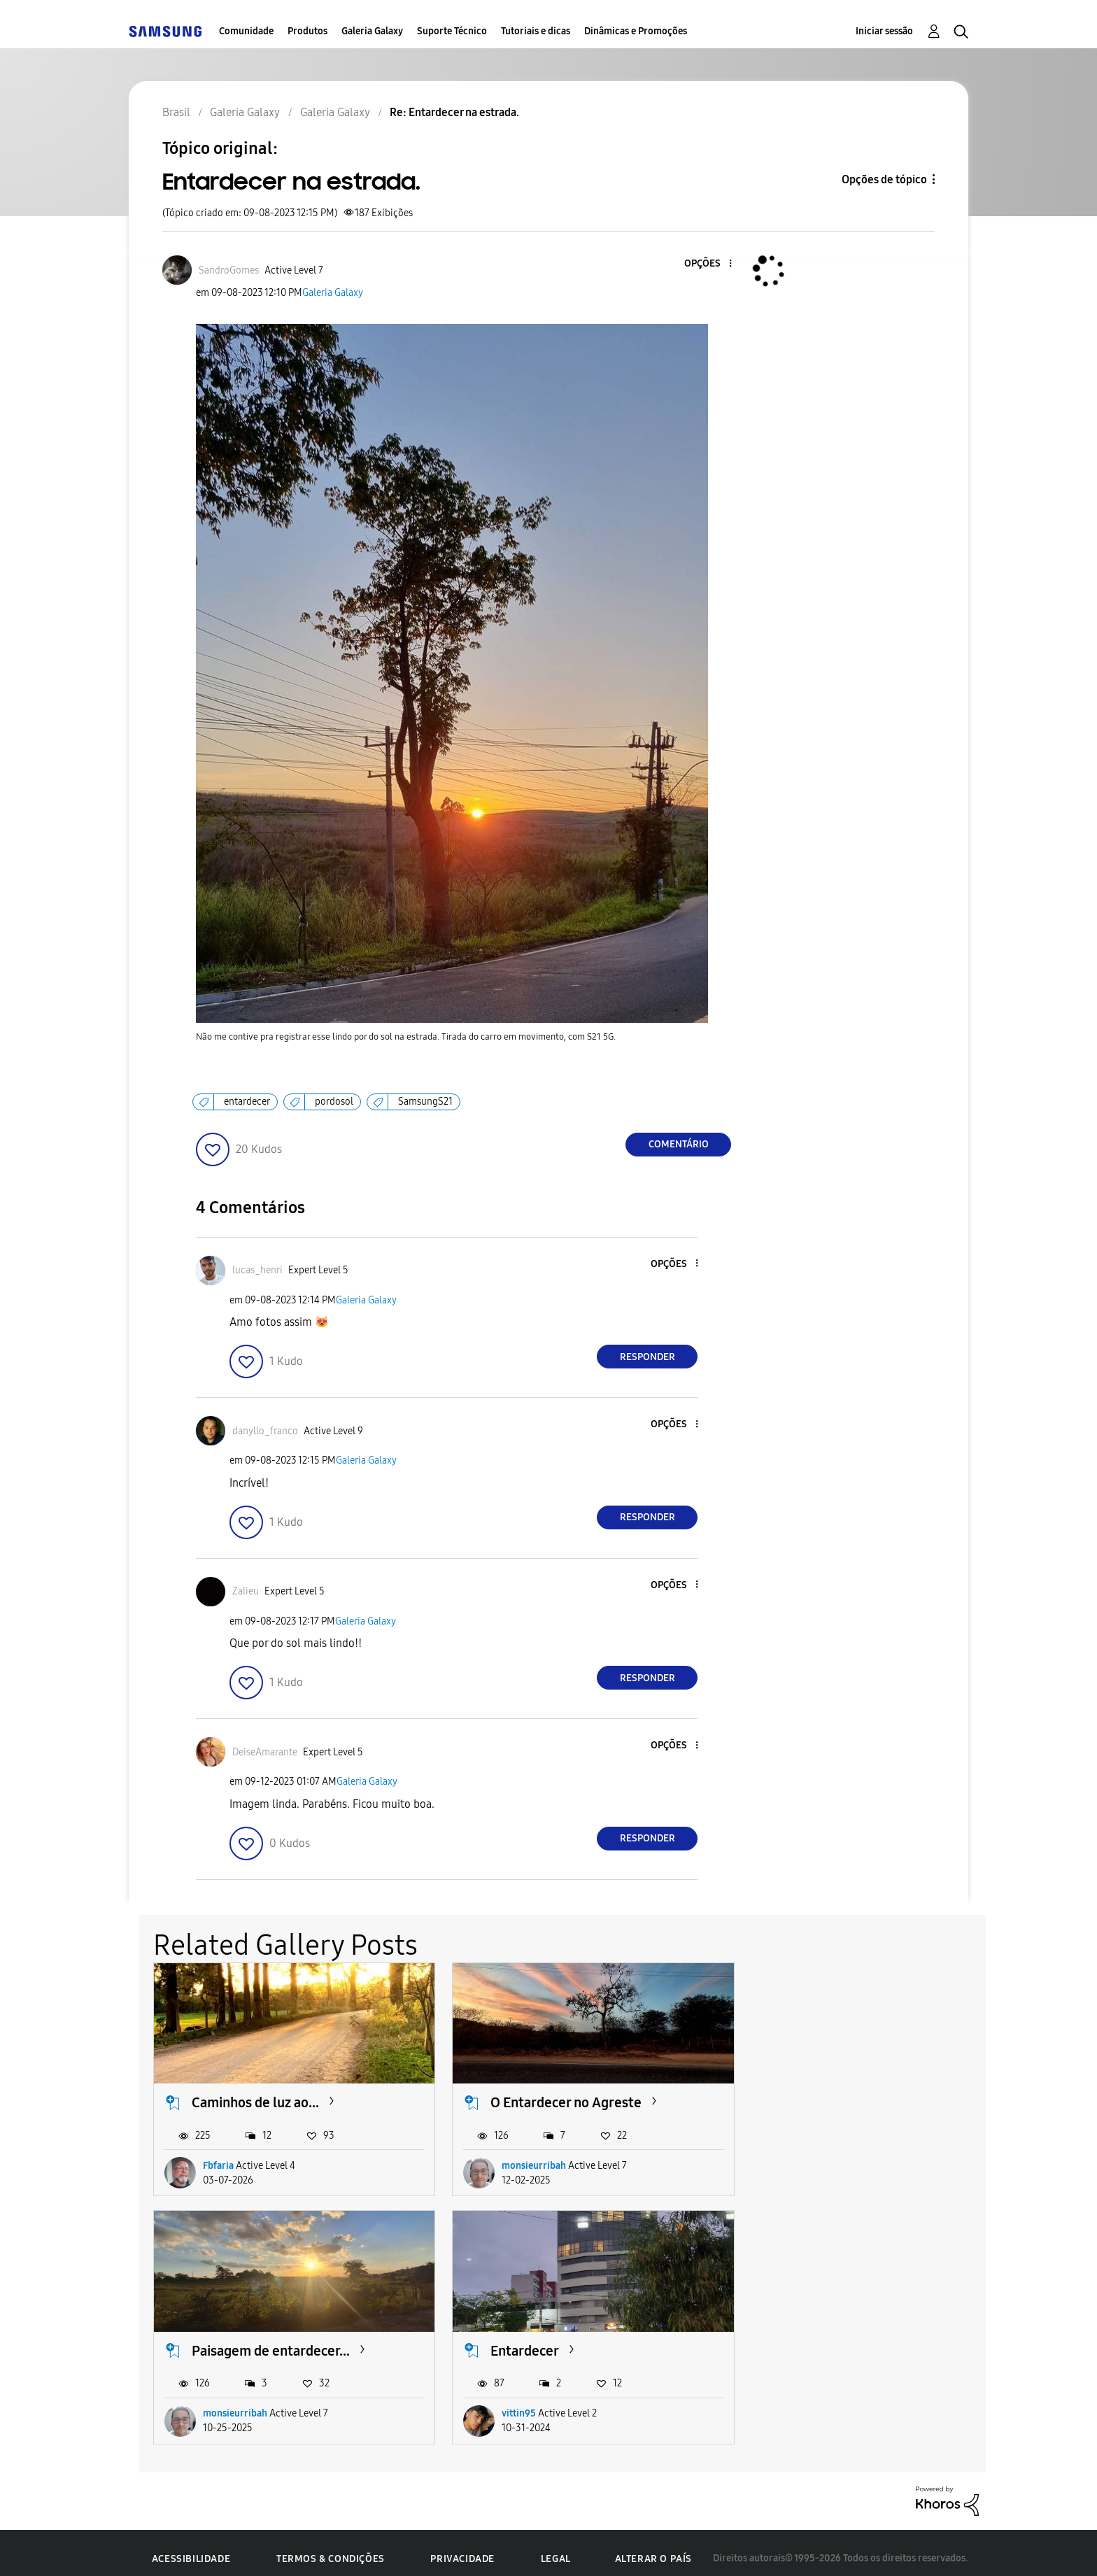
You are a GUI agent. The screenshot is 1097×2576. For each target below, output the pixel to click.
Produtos (307, 31)
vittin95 (220, 2402)
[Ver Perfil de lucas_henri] (257, 1270)
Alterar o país (653, 2547)
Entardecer (226, 2338)
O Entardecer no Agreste (552, 2096)
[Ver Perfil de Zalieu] (245, 1591)
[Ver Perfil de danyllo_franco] (265, 1431)
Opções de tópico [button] (884, 179)
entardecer (247, 1101)
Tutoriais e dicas (535, 31)
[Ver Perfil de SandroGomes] (229, 270)
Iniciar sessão (884, 31)
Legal (556, 2548)
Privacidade (462, 2548)
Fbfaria (218, 2159)
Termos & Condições (330, 2548)
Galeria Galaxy (372, 31)
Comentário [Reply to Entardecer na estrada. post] (679, 1144)
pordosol (334, 1101)
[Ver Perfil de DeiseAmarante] (264, 1752)
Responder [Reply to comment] (647, 1357)
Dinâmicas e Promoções (635, 31)
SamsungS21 (425, 1101)
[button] (707, 264)
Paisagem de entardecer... (842, 2096)
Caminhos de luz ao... (255, 2096)
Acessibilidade (191, 2548)
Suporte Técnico (452, 31)
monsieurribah (520, 2159)
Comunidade (246, 31)
